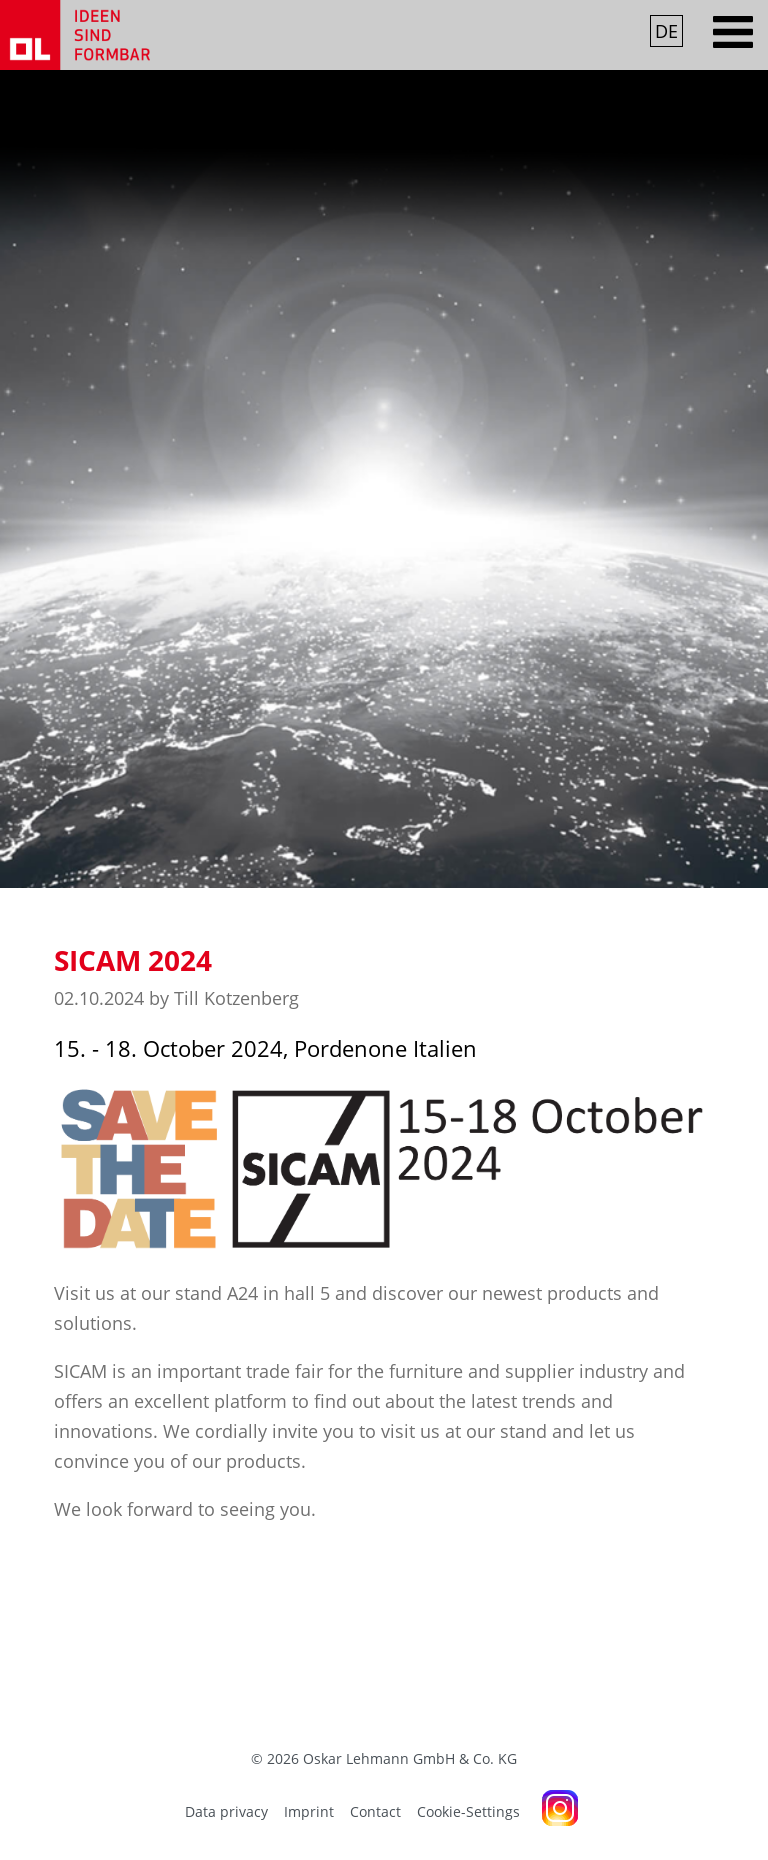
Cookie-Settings (468, 1811)
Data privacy (226, 1811)
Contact (375, 1811)
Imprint (309, 1811)
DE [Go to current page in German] (666, 31)
